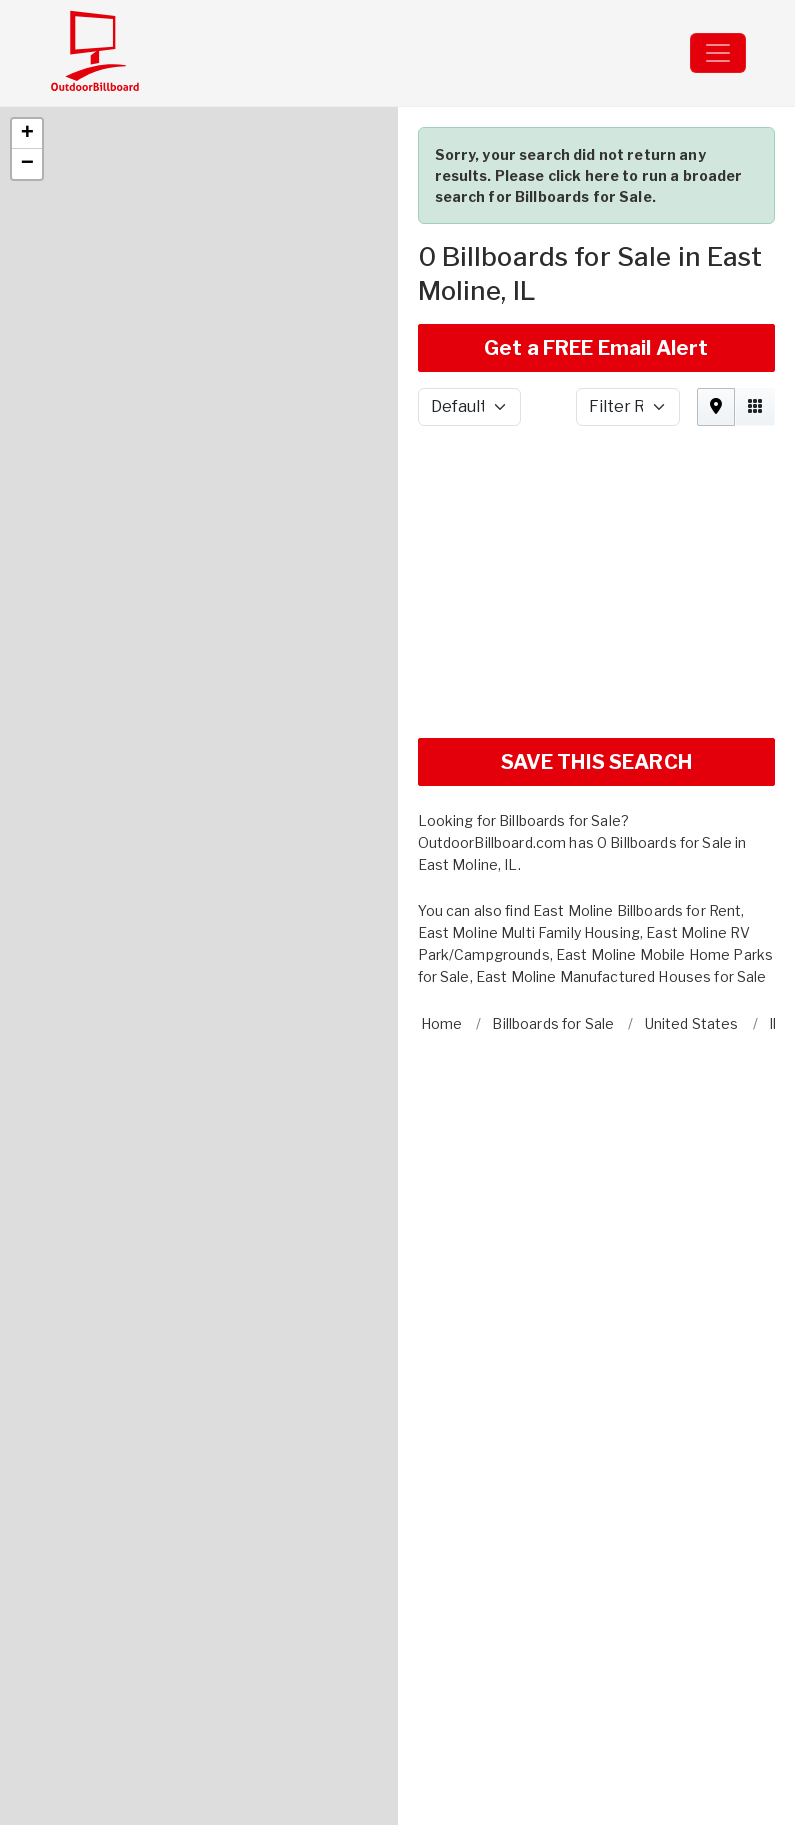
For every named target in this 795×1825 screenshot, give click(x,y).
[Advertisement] (597, 514)
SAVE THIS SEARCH (596, 694)
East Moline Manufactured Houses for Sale (621, 908)
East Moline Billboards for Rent (637, 842)
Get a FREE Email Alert (596, 280)
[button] (27, 66)
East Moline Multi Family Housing (529, 864)
